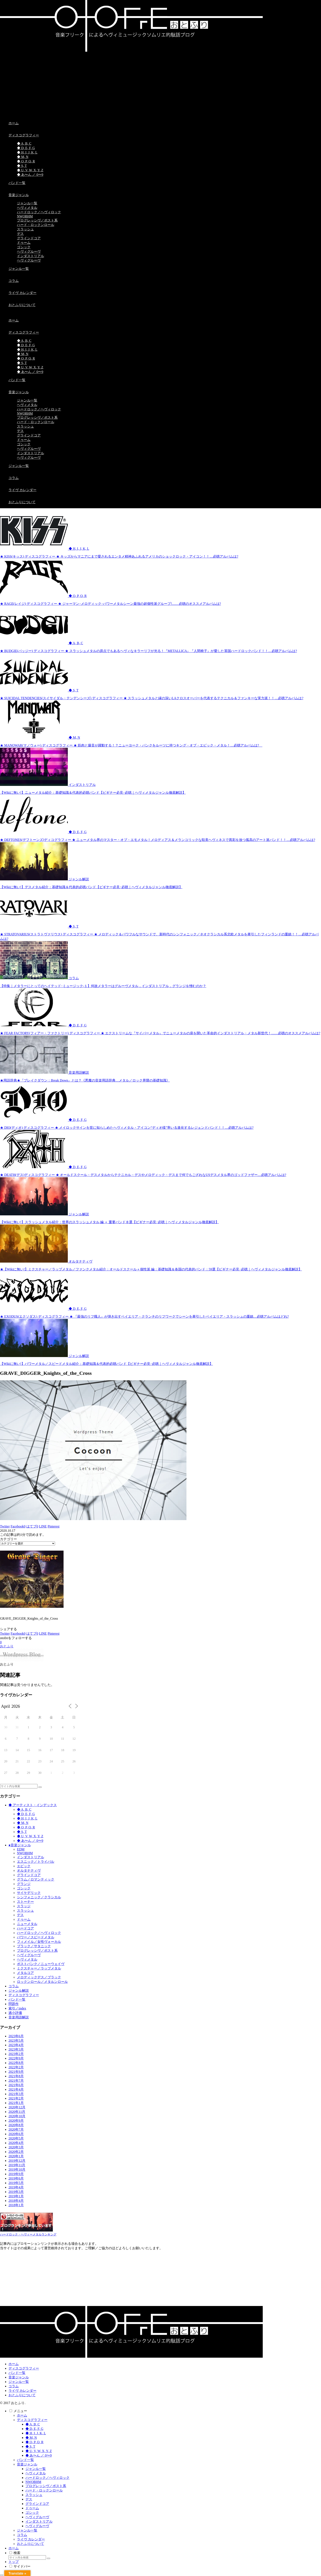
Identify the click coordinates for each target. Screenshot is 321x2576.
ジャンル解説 (18, 1990)
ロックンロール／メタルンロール (42, 1981)
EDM (21, 1849)
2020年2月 (16, 2152)
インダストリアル (30, 1857)
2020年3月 (16, 2147)
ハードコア (25, 1928)
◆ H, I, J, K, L (27, 1818)
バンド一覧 (16, 1999)
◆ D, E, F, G (26, 1814)
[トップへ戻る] (1, 2575)
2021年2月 (16, 2098)
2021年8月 (16, 2076)
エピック (24, 1866)
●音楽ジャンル (19, 1845)
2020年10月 (16, 2116)
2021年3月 (16, 2094)
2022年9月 (16, 2058)
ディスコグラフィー (23, 1995)
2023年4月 (16, 2045)
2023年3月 (16, 2049)
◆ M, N (22, 1823)
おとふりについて (22, 2395)
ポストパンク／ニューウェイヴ (40, 1964)
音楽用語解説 (18, 2017)
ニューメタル (27, 1924)
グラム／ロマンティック (35, 1879)
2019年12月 (16, 2160)
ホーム (13, 2364)
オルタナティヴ (29, 1870)
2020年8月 (16, 2125)
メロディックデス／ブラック (39, 1977)
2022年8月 (16, 2063)
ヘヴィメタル (27, 1959)
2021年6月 (16, 2085)
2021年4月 (16, 2089)
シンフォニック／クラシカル (39, 1897)
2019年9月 (16, 2174)
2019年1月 (16, 2196)
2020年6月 (16, 2134)
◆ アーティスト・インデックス (32, 1805)
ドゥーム (24, 1919)
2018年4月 (16, 2200)
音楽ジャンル (18, 2377)
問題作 (13, 2004)
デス (20, 1915)
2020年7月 (16, 2129)
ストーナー (25, 1901)
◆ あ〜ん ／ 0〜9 (30, 1840)
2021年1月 (16, 2103)
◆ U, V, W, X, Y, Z (30, 1836)
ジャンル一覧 (18, 2381)
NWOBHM (25, 1853)
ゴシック (24, 1888)
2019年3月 (16, 2192)
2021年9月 (16, 2071)
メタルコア (25, 1973)
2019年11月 (16, 2165)
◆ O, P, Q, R (26, 1827)
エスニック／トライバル (35, 1861)
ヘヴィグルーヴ (29, 1955)
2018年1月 (16, 2205)
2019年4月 (16, 2187)
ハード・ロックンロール (44, 2490)
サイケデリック (29, 1893)
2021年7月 (16, 2080)
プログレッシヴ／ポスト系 (37, 1950)
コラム (13, 1986)
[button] (40, 1787)
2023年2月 (16, 2054)
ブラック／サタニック (34, 1946)
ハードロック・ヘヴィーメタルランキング (28, 2234)
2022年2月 (16, 2067)
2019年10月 (16, 2169)
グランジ (24, 1884)
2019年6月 (16, 2178)
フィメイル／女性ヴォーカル (39, 1941)
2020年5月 (16, 2138)
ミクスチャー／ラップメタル (39, 1968)
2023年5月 (16, 2040)
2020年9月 (16, 2120)
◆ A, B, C (24, 1809)
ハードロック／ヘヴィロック (39, 1933)
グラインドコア (29, 1875)
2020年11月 (16, 2111)
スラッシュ (25, 1910)
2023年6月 (16, 2036)
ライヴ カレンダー (22, 2390)
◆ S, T (22, 1832)
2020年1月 (16, 2156)
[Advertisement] (160, 84)
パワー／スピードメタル (35, 1937)
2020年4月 (16, 2143)
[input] (19, 1786)
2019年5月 (16, 2183)
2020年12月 (16, 2107)
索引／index (17, 2008)
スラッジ (24, 1906)
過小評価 (15, 2013)
